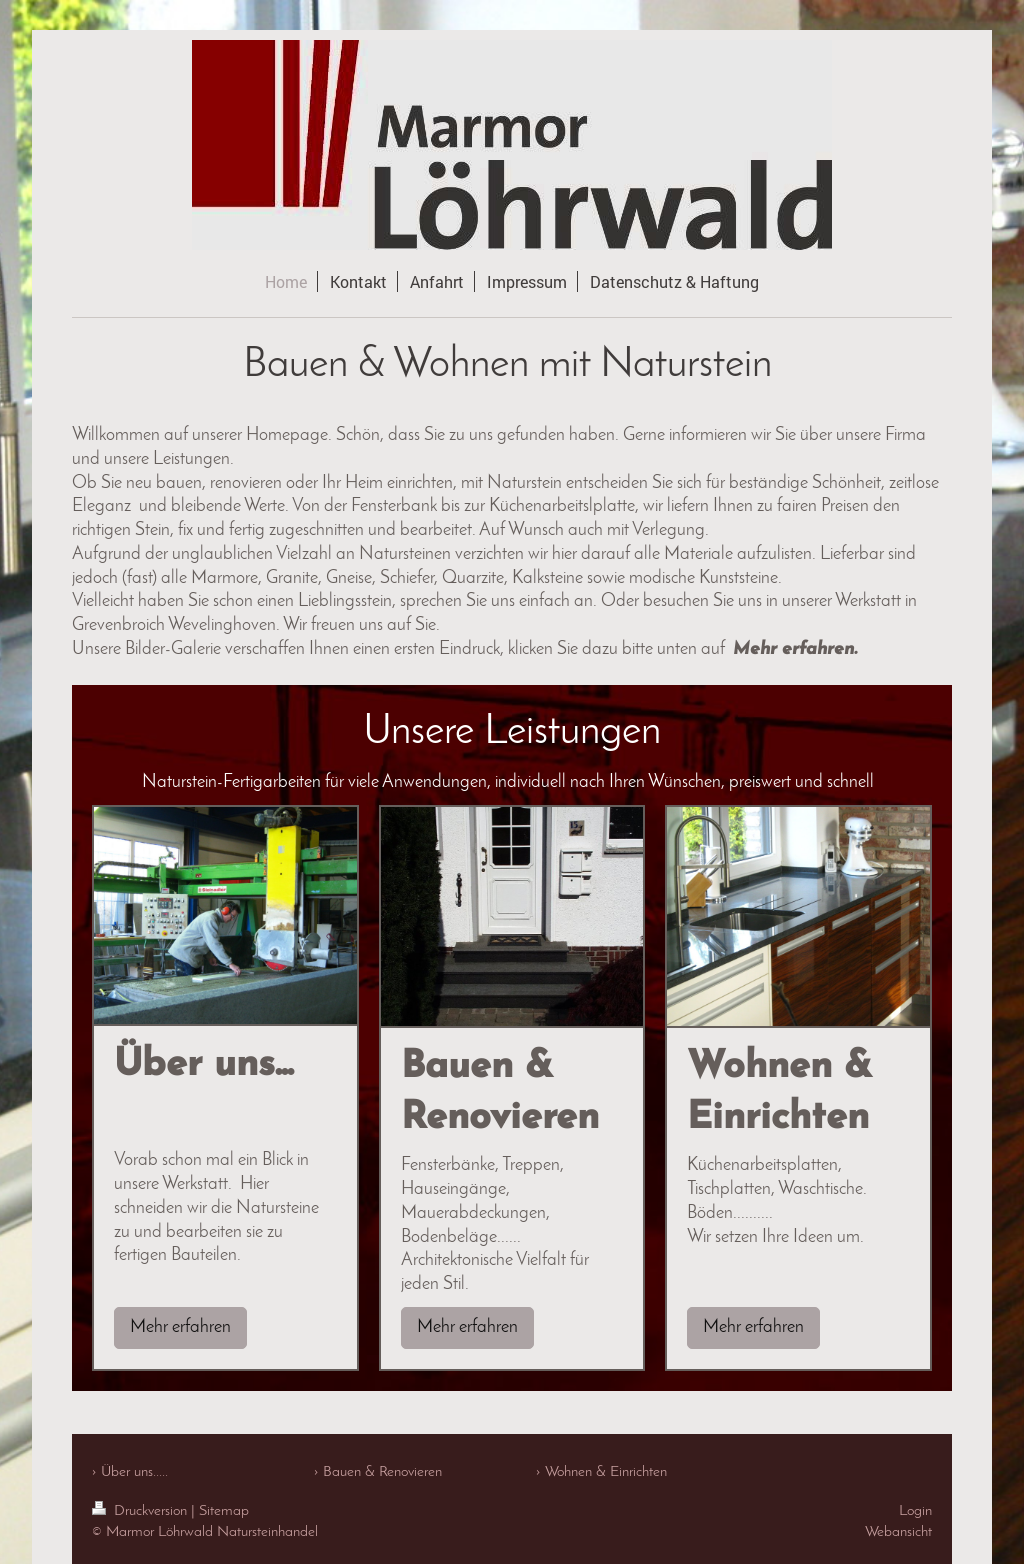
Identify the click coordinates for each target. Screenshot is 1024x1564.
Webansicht (898, 1532)
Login (915, 1511)
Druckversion (141, 1511)
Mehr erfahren (180, 1327)
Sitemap (224, 1511)
